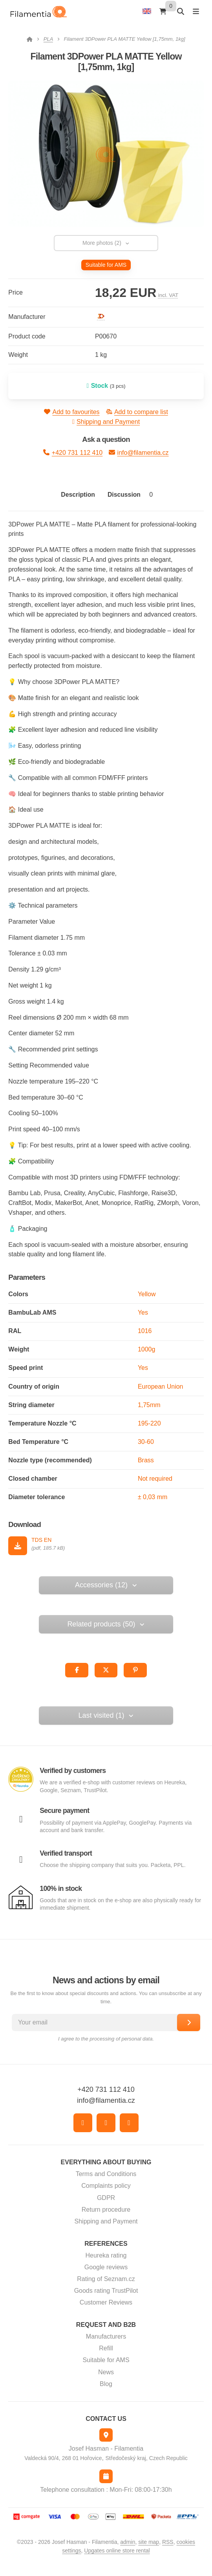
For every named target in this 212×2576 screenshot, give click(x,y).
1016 (145, 1331)
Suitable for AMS (105, 2360)
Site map (148, 2542)
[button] (76, 1670)
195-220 (149, 1423)
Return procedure (106, 2209)
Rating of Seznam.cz (106, 2279)
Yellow (147, 1294)
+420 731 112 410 (72, 452)
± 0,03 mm (152, 1497)
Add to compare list (137, 412)
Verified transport (66, 1853)
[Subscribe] (188, 2022)
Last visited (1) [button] (105, 1715)
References (105, 2243)
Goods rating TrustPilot (106, 2290)
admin (127, 2542)
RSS (168, 2542)
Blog (106, 2384)
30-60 (146, 1441)
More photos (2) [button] (106, 243)
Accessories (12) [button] (106, 1585)
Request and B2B (106, 2324)
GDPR (106, 2197)
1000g (146, 1349)
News (106, 2372)
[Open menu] (195, 11)
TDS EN (41, 1540)
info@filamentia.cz (138, 452)
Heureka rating (106, 2255)
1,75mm (149, 1405)
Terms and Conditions (106, 2174)
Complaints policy (105, 2185)
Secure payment (64, 1810)
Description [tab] (78, 494)
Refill (106, 2348)
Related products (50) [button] (105, 1624)
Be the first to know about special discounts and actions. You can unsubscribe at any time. (106, 1997)
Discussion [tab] (132, 494)
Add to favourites (71, 412)
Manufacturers (106, 2336)
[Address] (106, 2435)
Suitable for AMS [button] (106, 265)
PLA (48, 39)
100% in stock (61, 1888)
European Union (160, 1386)
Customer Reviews (106, 2302)
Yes (143, 1312)
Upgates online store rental (117, 2550)
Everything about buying (106, 2162)
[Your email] (102, 2022)
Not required (155, 1478)
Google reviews (106, 2267)
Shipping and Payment (106, 421)
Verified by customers (73, 1771)
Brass (146, 1460)
